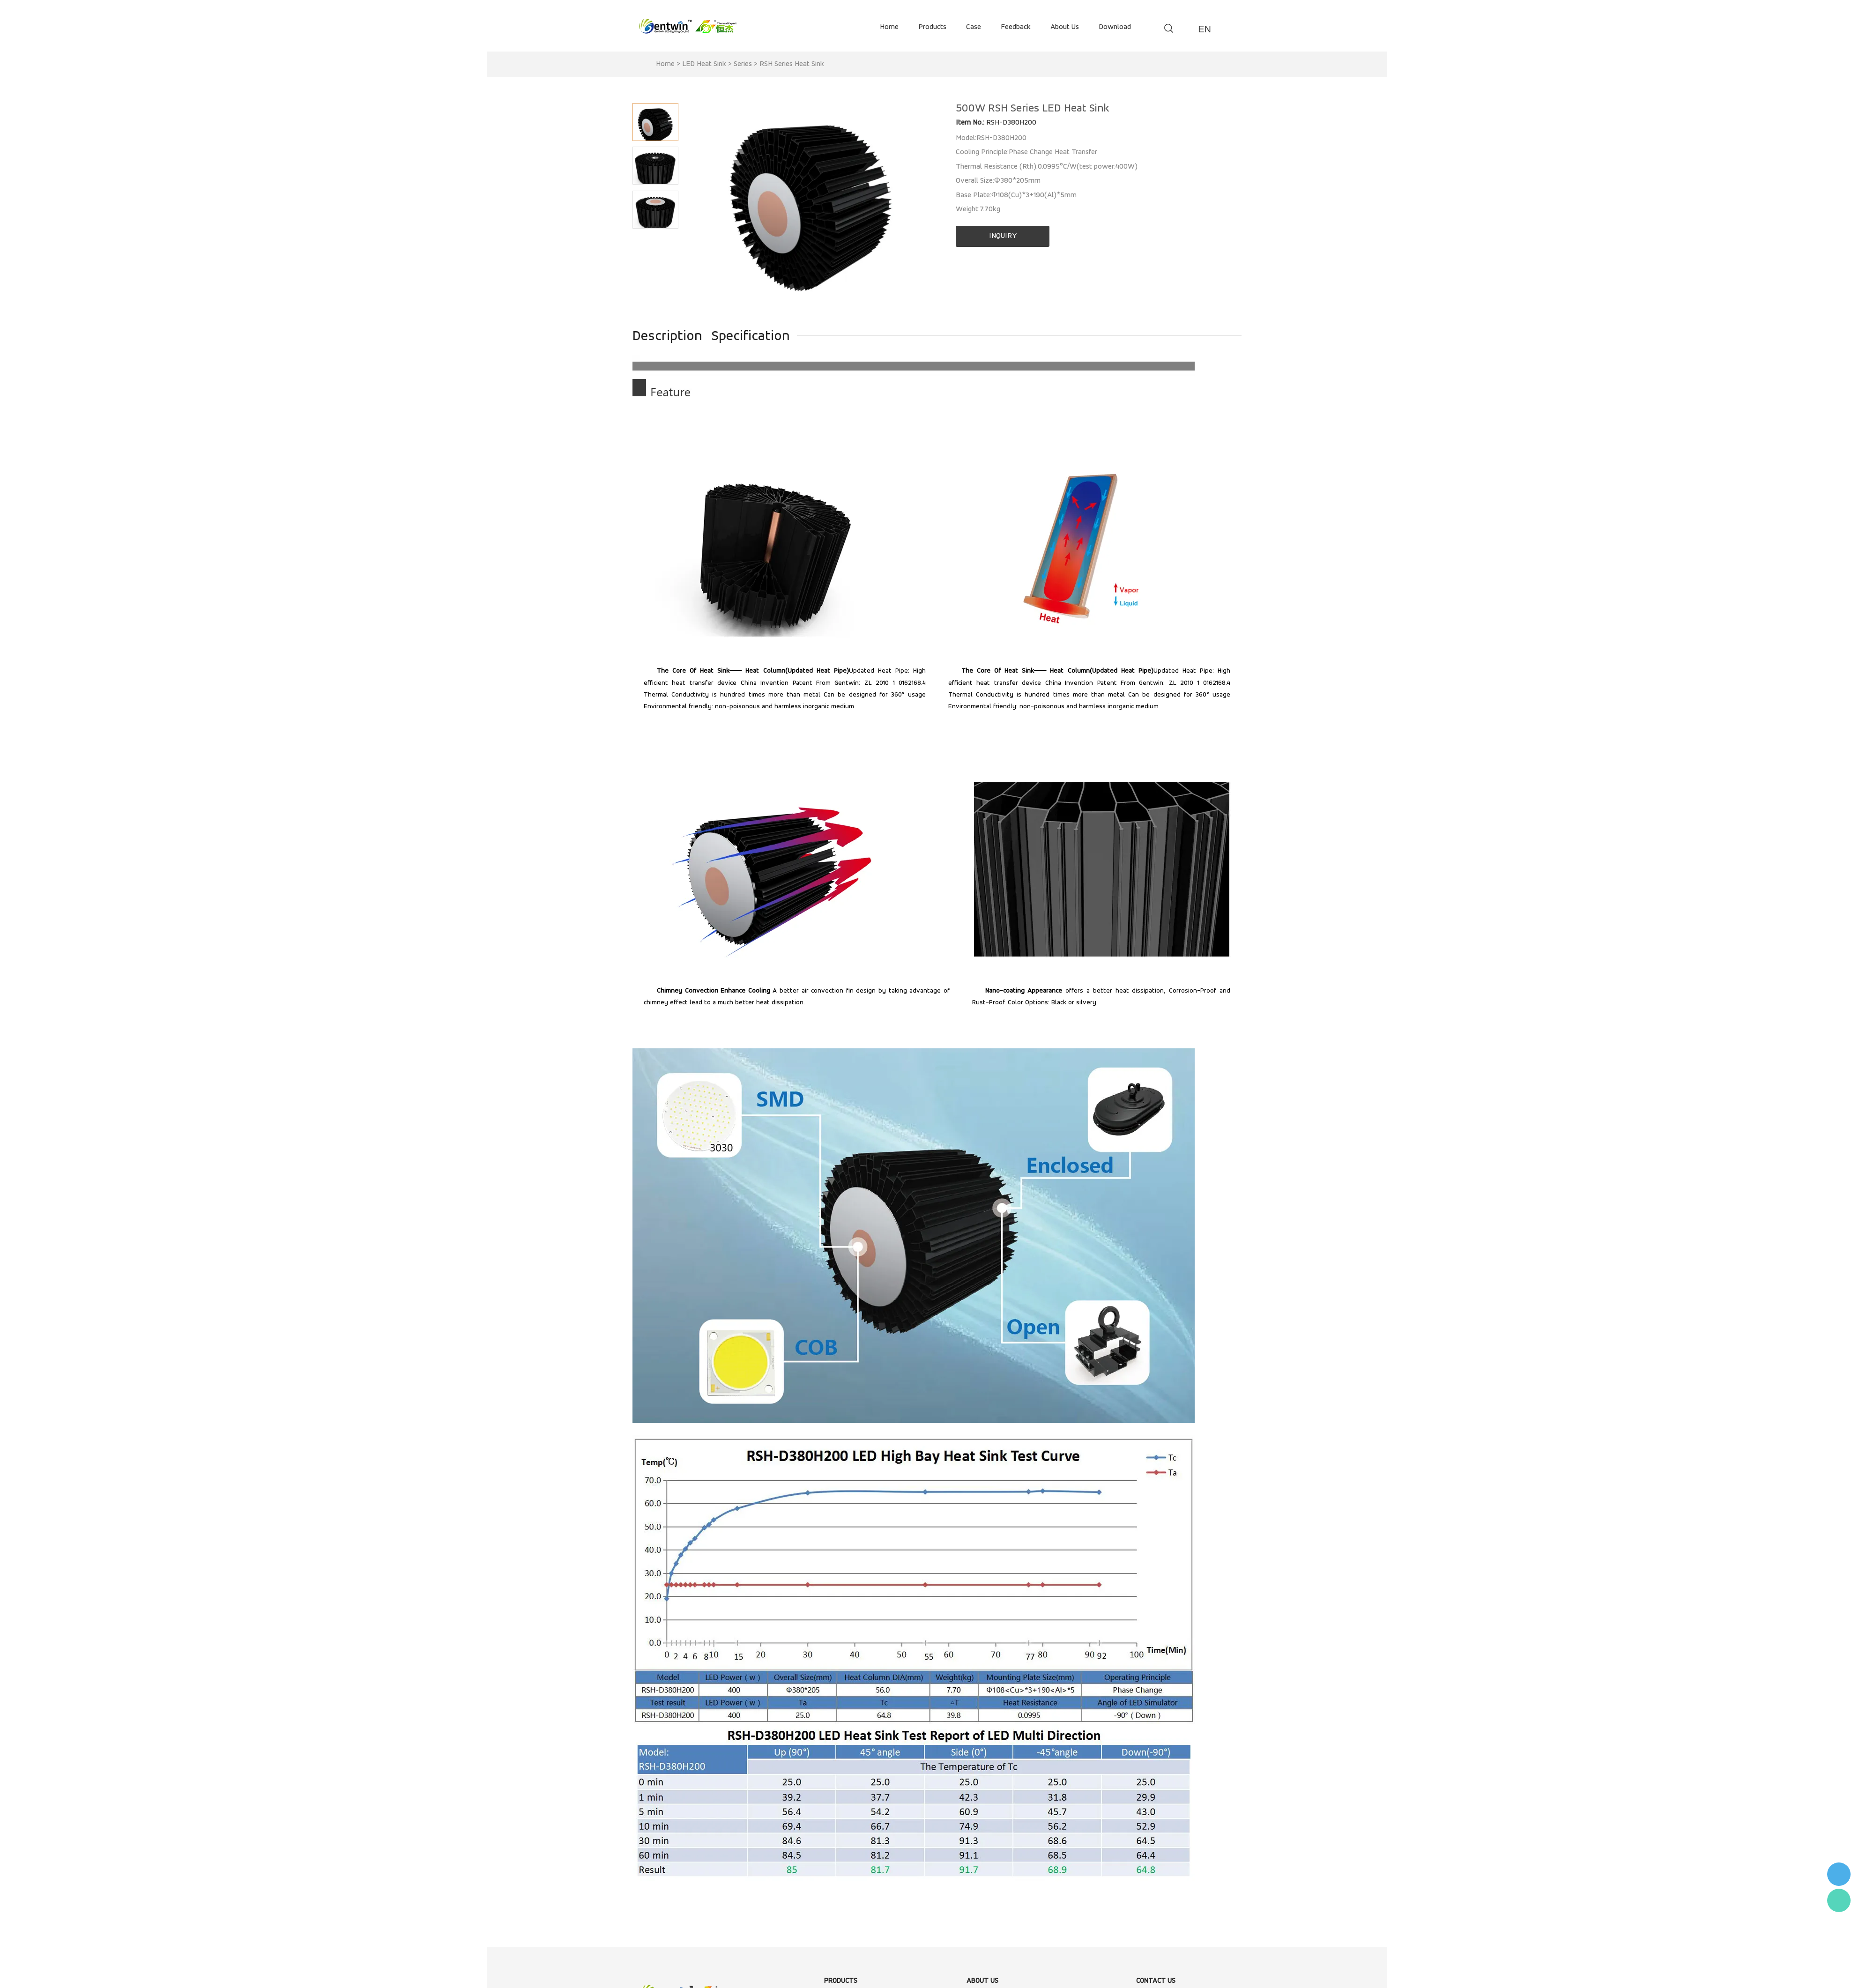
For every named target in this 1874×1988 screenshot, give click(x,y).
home (889, 27)
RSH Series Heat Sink (791, 64)
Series (743, 64)
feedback (1016, 27)
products (932, 27)
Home (665, 64)
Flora (1839, 1900)
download (1115, 27)
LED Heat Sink (704, 64)
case (973, 27)
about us (1064, 27)
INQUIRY (1003, 236)
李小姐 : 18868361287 (1839, 1874)
